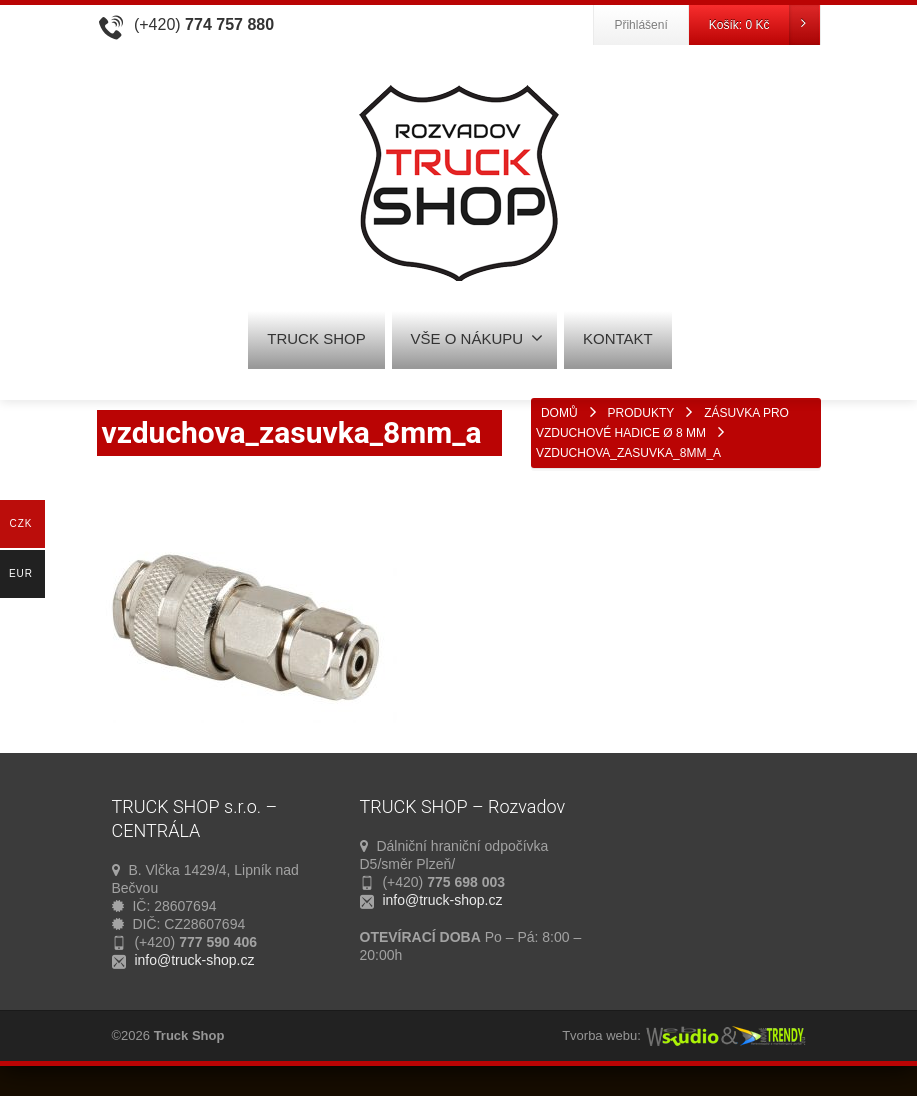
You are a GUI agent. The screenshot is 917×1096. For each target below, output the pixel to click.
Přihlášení (640, 25)
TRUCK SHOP (316, 338)
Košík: (764, 25)
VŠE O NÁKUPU (477, 338)
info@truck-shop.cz (194, 960)
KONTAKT (618, 338)
